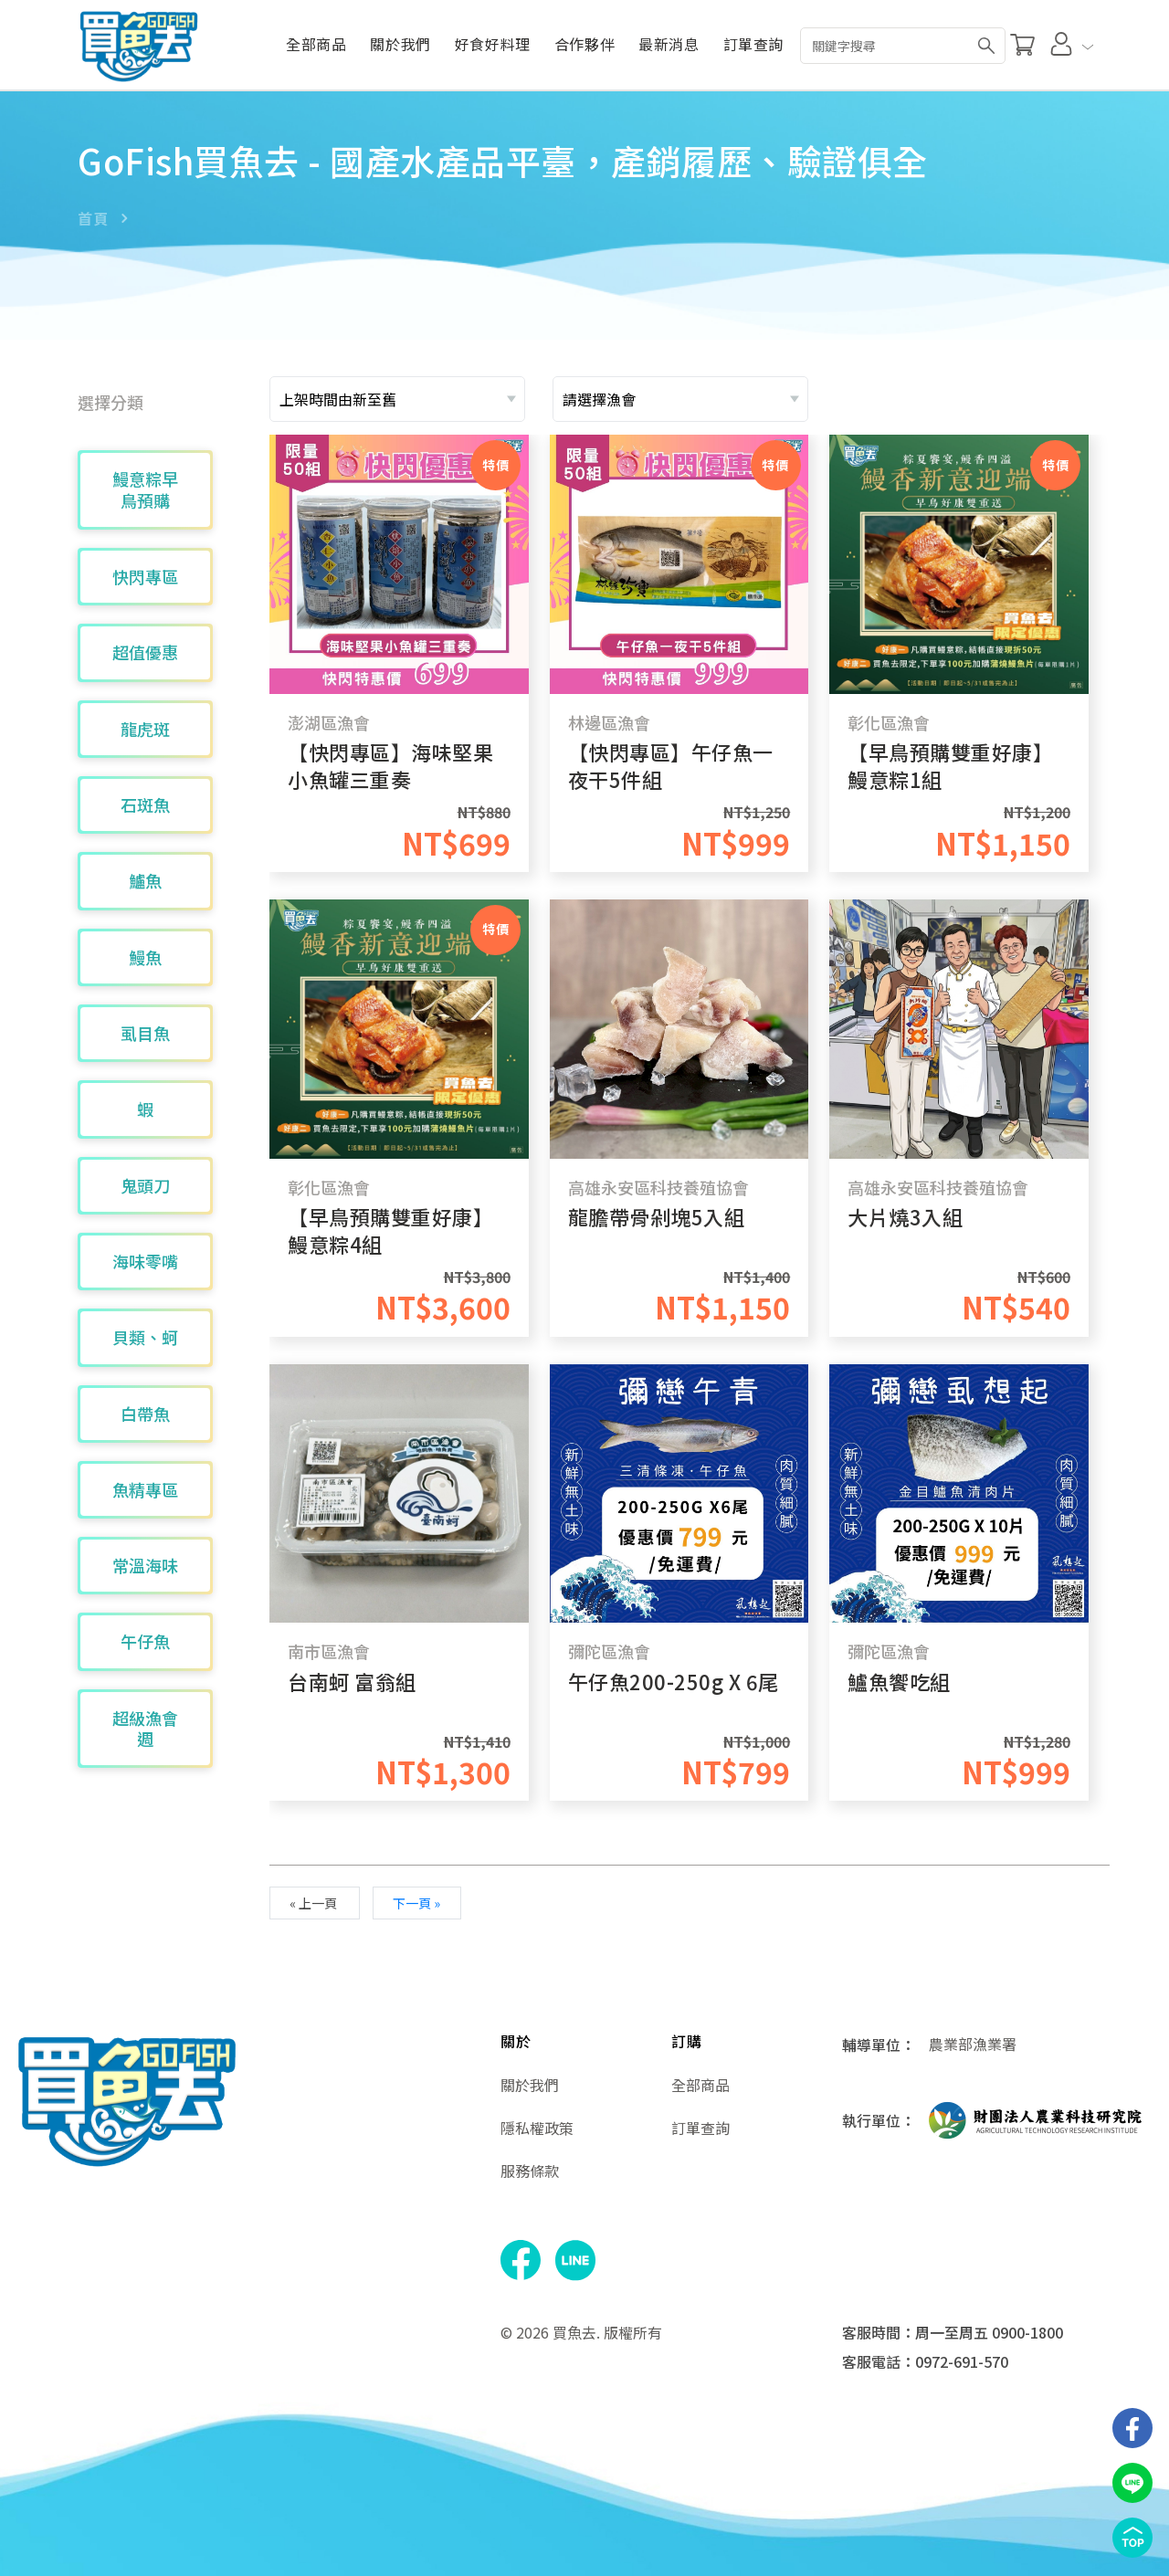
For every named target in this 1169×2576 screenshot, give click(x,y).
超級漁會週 (145, 1728)
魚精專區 (145, 1489)
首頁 (93, 218)
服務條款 (529, 2171)
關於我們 (400, 45)
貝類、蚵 (145, 1337)
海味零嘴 (145, 1261)
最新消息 (668, 45)
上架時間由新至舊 (337, 399)
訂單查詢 (753, 45)
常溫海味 (145, 1565)
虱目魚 (145, 1033)
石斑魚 (145, 804)
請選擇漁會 (599, 399)
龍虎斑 (145, 729)
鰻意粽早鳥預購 (145, 489)
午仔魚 (145, 1641)
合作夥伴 (584, 45)
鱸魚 (145, 880)
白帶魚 (145, 1413)
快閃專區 (145, 576)
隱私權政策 (537, 2128)
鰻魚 (145, 957)
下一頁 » (416, 1903)
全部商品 (316, 45)
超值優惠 (145, 652)
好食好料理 (493, 45)
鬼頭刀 (145, 1185)
